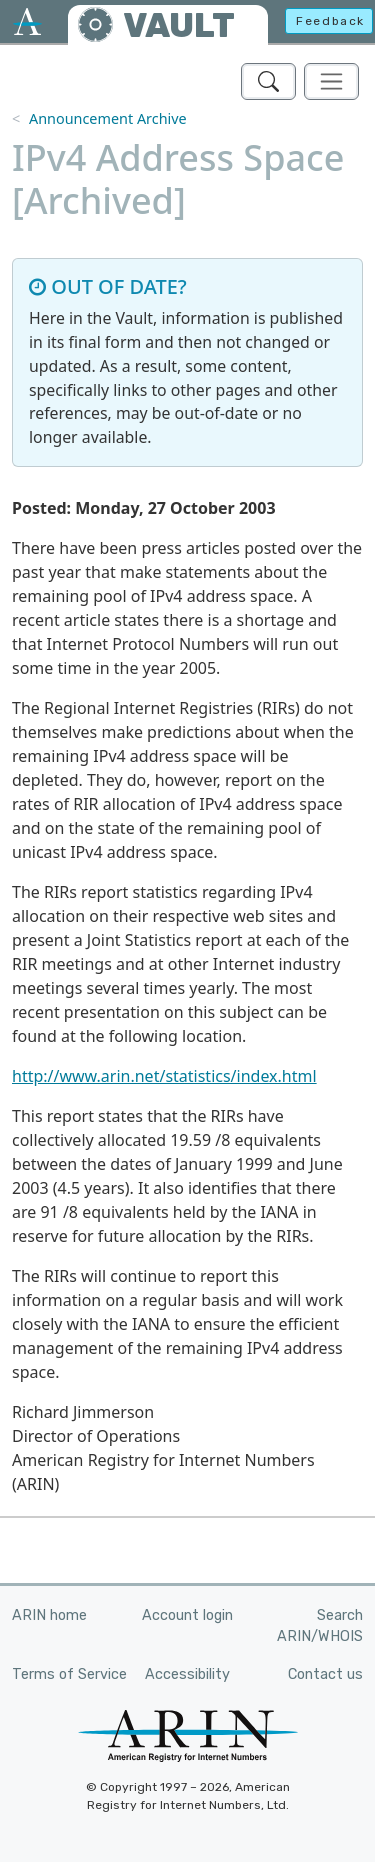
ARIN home (49, 1615)
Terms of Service (69, 1674)
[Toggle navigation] (331, 81)
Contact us (325, 1674)
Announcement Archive (108, 118)
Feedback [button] (330, 21)
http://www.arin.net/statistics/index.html (164, 1076)
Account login (187, 1615)
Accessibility (187, 1674)
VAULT (179, 25)
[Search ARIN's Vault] (268, 81)
